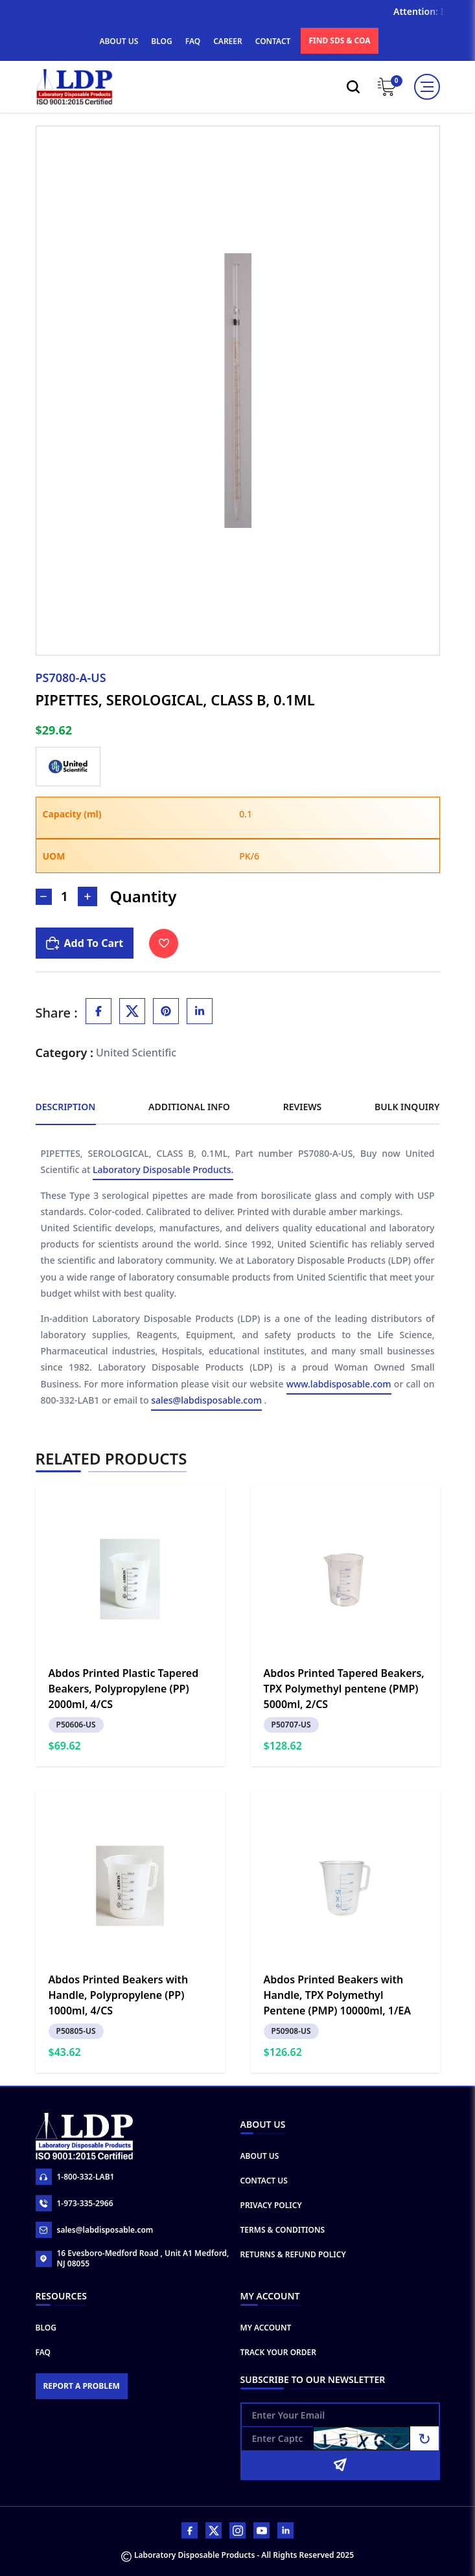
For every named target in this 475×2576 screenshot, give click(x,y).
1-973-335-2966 (74, 2203)
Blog (46, 2327)
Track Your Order (278, 2352)
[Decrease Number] (44, 897)
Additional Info (189, 1106)
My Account (266, 2327)
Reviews (302, 1106)
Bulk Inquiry (407, 1106)
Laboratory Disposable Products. (163, 1171)
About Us (259, 2155)
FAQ (192, 41)
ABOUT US (118, 41)
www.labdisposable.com (338, 1385)
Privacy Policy (271, 2205)
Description (66, 1106)
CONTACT (273, 41)
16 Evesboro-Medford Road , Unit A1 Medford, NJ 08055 (132, 2258)
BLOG (161, 41)
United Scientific (136, 1052)
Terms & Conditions (282, 2229)
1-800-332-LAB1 (75, 2177)
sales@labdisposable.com (206, 1401)
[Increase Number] (87, 896)
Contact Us (264, 2180)
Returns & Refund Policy (293, 2254)
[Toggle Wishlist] (163, 943)
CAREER (227, 41)
